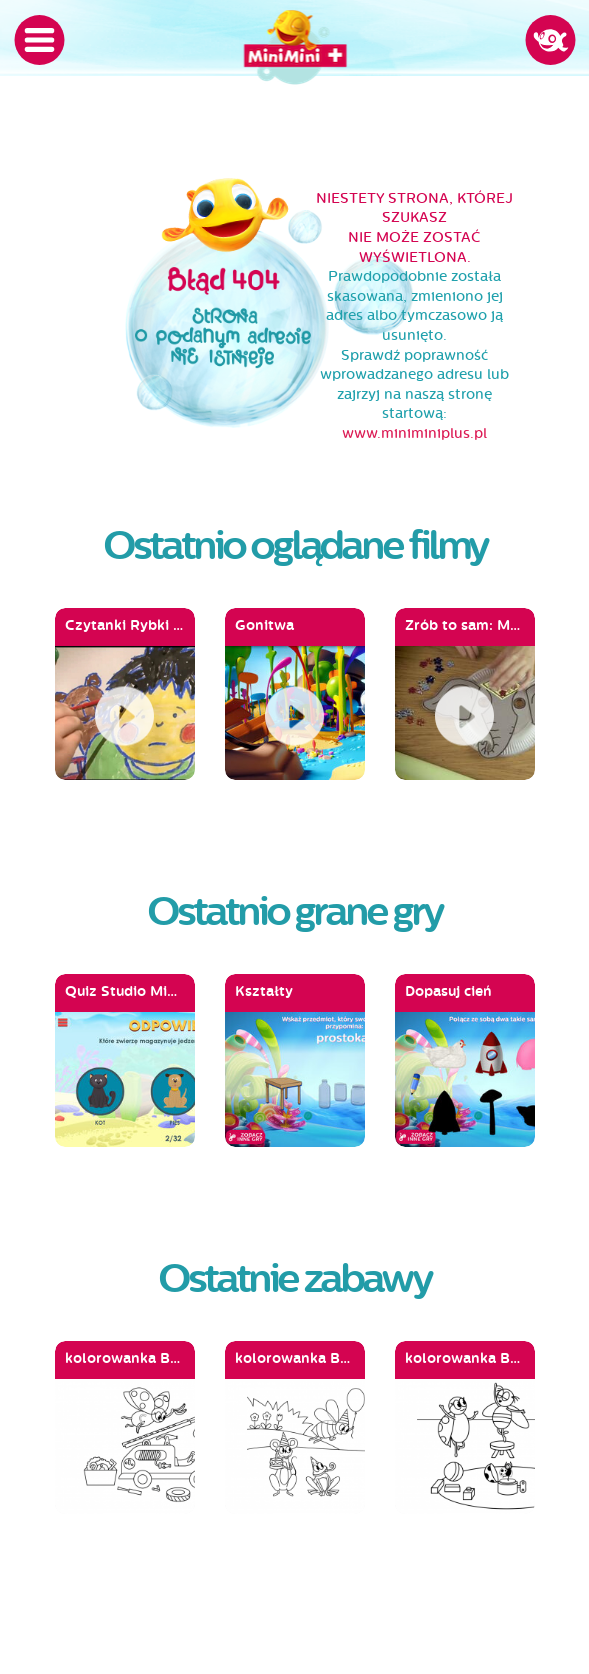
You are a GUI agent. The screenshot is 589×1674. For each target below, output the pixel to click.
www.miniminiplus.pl (414, 433)
